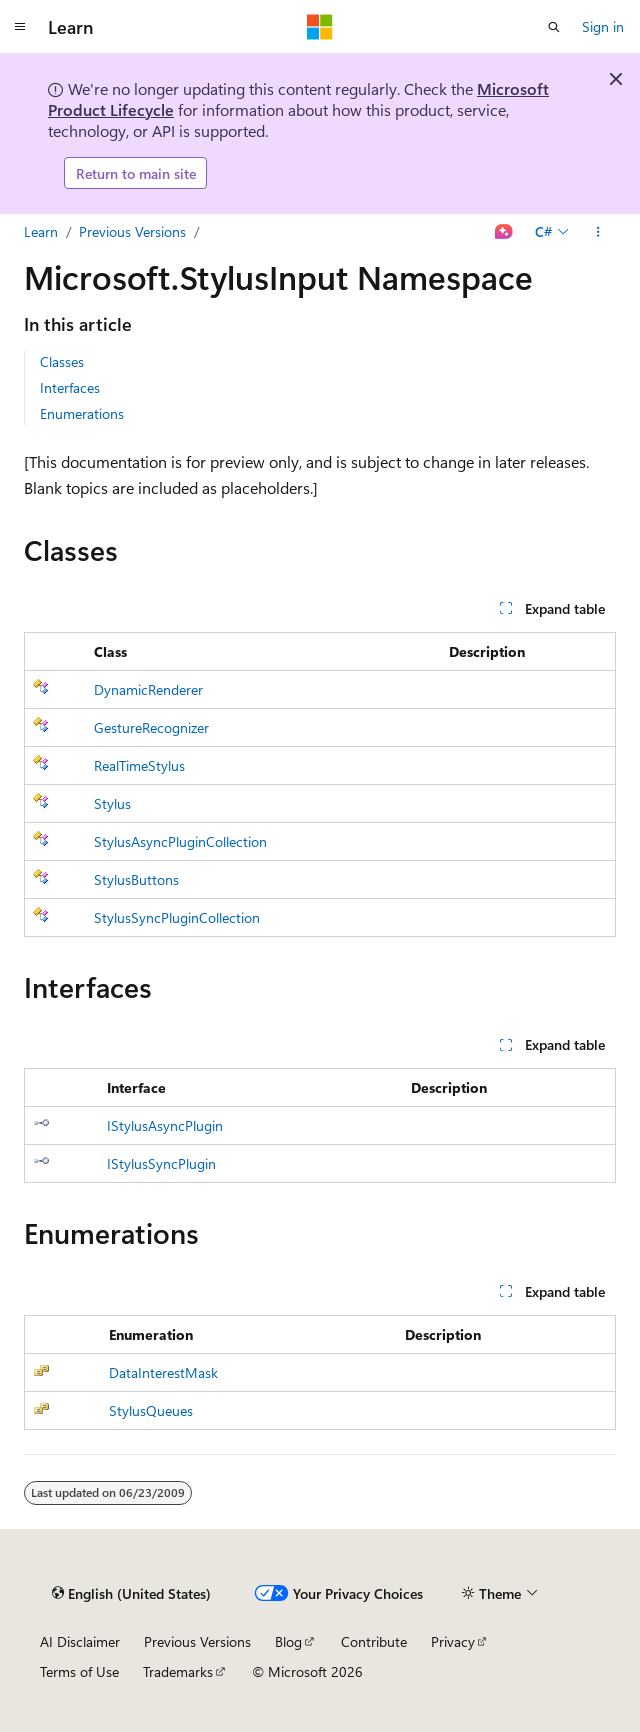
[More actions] (598, 232)
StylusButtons (136, 879)
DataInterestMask (163, 1372)
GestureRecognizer (151, 727)
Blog (288, 1641)
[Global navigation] (20, 27)
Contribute (374, 1641)
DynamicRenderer (148, 689)
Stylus (112, 803)
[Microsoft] (320, 27)
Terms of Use (79, 1671)
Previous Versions (132, 231)
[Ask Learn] (504, 232)
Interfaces (70, 387)
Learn (41, 231)
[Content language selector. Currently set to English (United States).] (131, 1594)
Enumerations (82, 413)
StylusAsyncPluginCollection (180, 841)
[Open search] (554, 27)
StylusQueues (151, 1410)
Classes (62, 361)
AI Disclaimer (80, 1641)
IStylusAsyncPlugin (165, 1125)
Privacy (453, 1641)
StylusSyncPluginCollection (177, 917)
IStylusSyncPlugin (161, 1163)
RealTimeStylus (139, 765)
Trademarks (178, 1671)
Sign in (603, 26)
